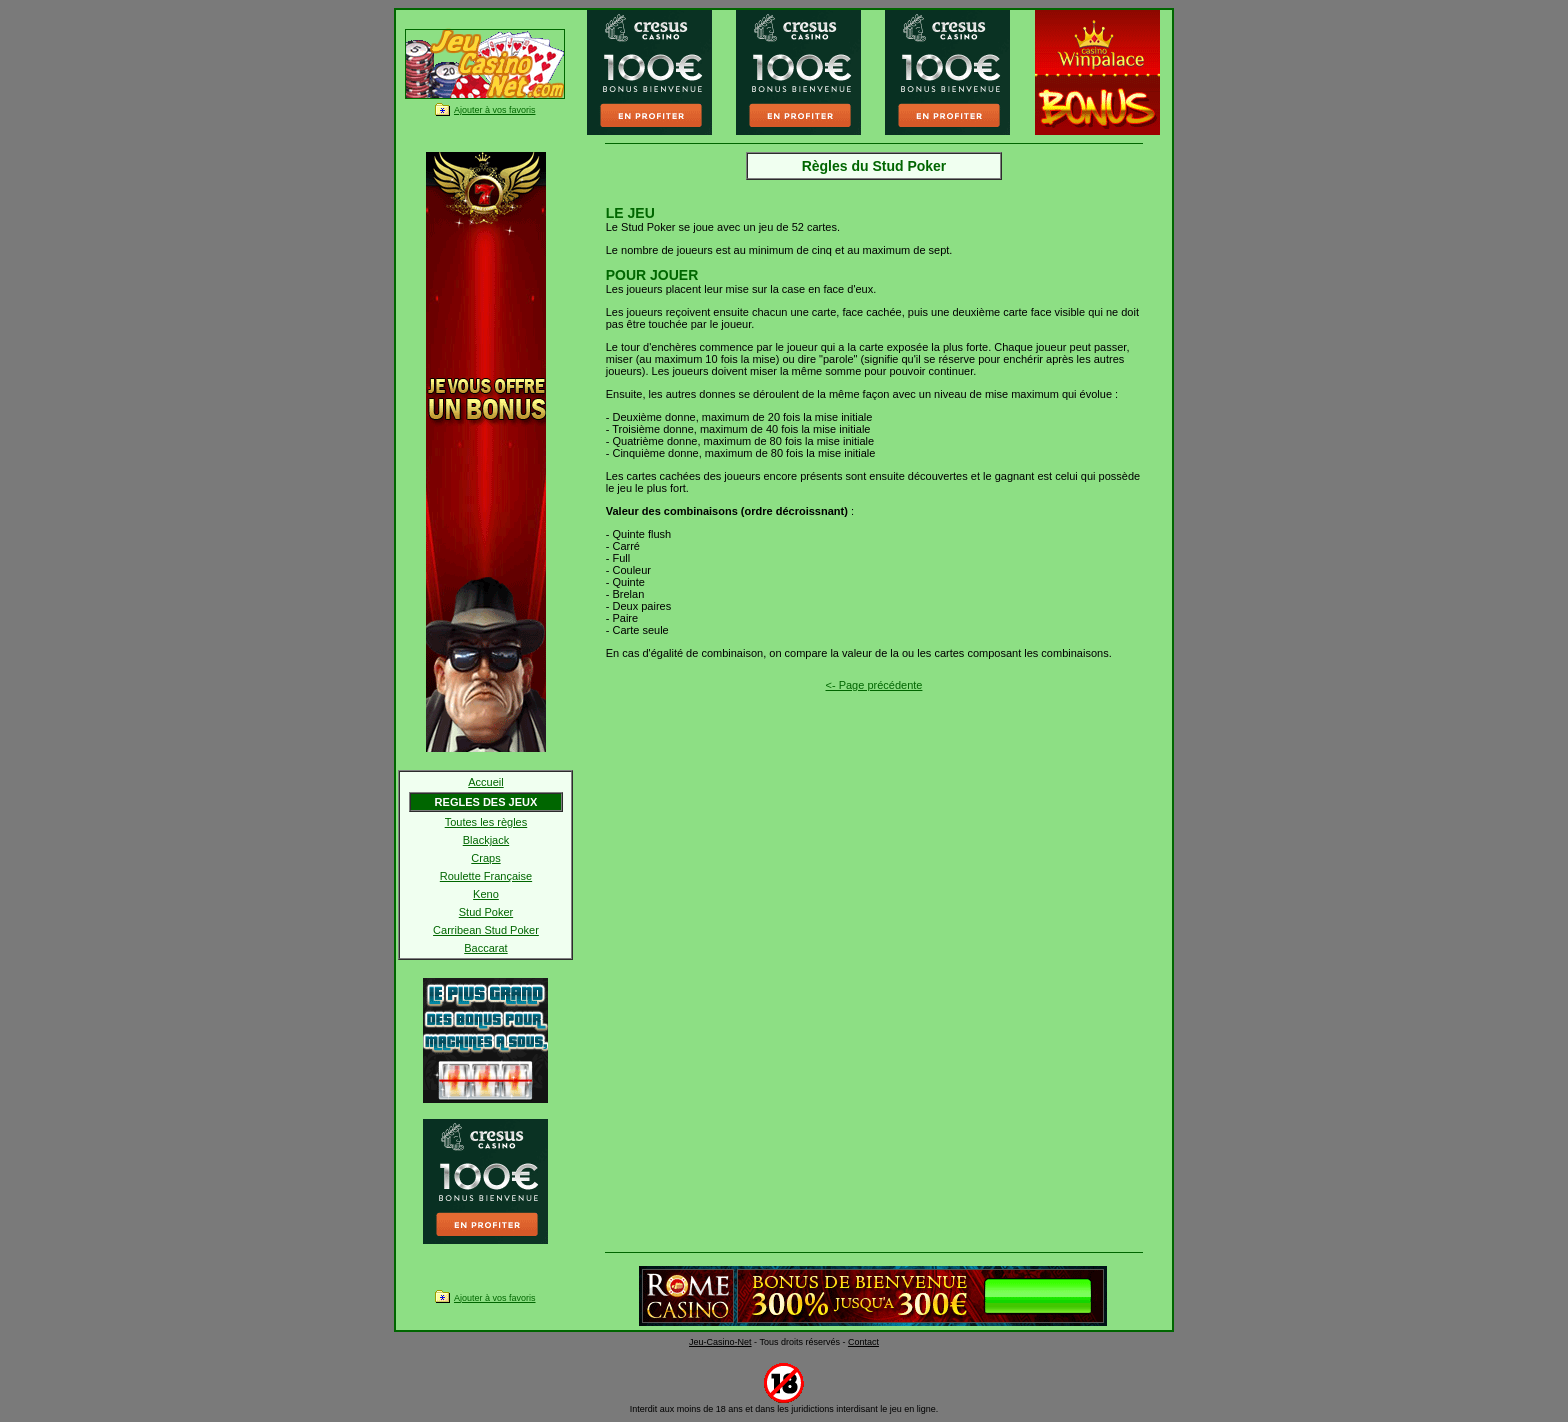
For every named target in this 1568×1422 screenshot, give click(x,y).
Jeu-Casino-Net (720, 1342)
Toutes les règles (486, 822)
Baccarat (485, 948)
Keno (486, 894)
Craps (485, 858)
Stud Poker (486, 912)
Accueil (485, 782)
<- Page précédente (874, 685)
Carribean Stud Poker (486, 930)
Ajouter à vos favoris (495, 110)
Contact (863, 1342)
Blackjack (486, 840)
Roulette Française (486, 876)
